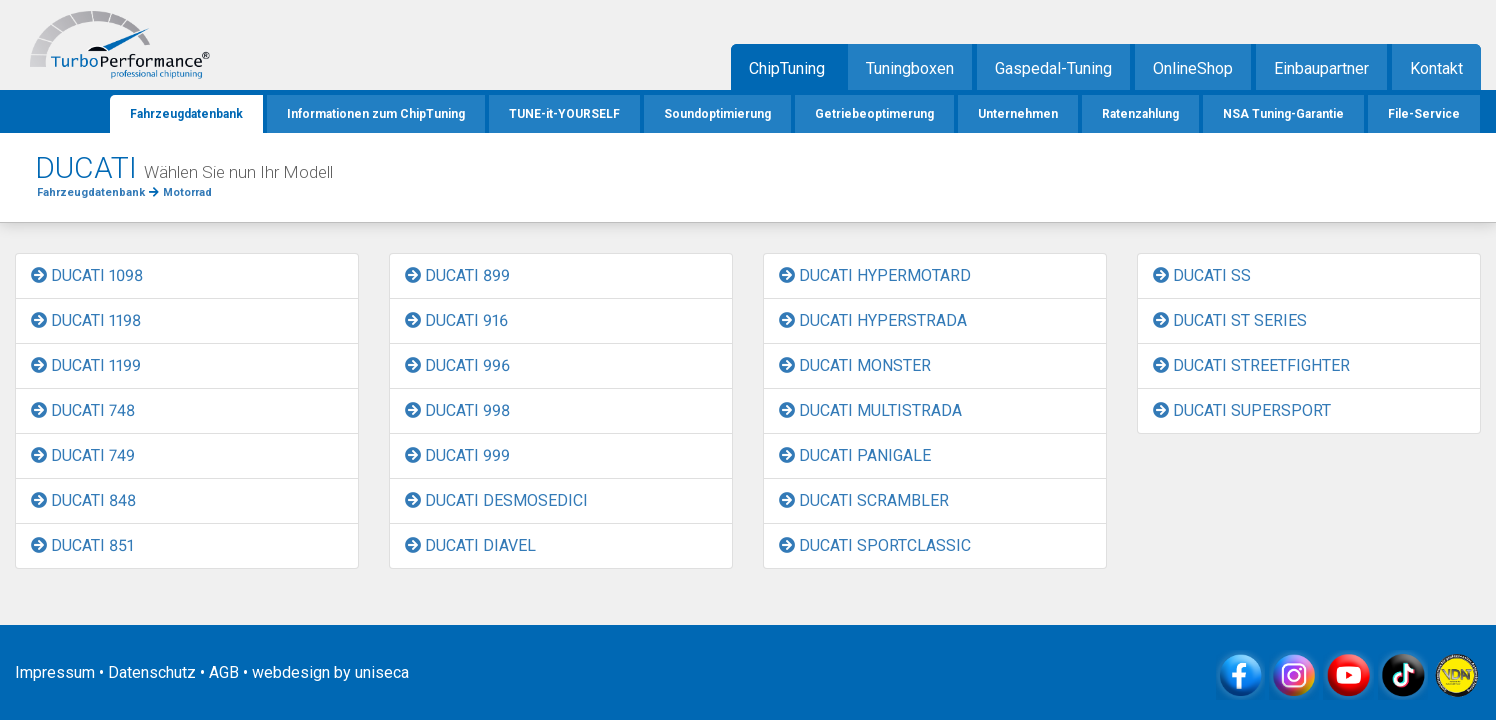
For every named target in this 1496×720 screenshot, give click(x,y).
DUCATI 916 (456, 320)
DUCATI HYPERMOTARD (875, 275)
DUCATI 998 (457, 410)
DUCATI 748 (83, 410)
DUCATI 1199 (86, 365)
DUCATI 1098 (87, 275)
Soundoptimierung (717, 114)
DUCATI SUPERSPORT (1242, 410)
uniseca (382, 672)
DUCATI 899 (457, 275)
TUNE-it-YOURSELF (564, 114)
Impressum (55, 672)
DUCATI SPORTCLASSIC (875, 545)
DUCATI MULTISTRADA (870, 410)
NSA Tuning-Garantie (1283, 114)
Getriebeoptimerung (874, 114)
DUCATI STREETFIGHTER (1251, 365)
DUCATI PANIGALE (855, 455)
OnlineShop (1193, 68)
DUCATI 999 (457, 455)
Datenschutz (152, 672)
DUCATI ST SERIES (1230, 320)
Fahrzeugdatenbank (186, 114)
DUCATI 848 (83, 500)
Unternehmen (1018, 114)
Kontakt (1436, 68)
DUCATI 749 (83, 455)
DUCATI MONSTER (855, 365)
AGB (224, 672)
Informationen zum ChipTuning (376, 114)
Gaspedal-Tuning (1053, 68)
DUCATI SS (1202, 275)
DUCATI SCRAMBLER (864, 500)
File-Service (1424, 114)
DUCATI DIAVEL (470, 545)
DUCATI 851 (82, 545)
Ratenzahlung (1140, 114)
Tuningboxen (910, 68)
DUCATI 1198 (86, 320)
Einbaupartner (1321, 68)
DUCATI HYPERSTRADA (873, 320)
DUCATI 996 (457, 365)
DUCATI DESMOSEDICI (496, 500)
